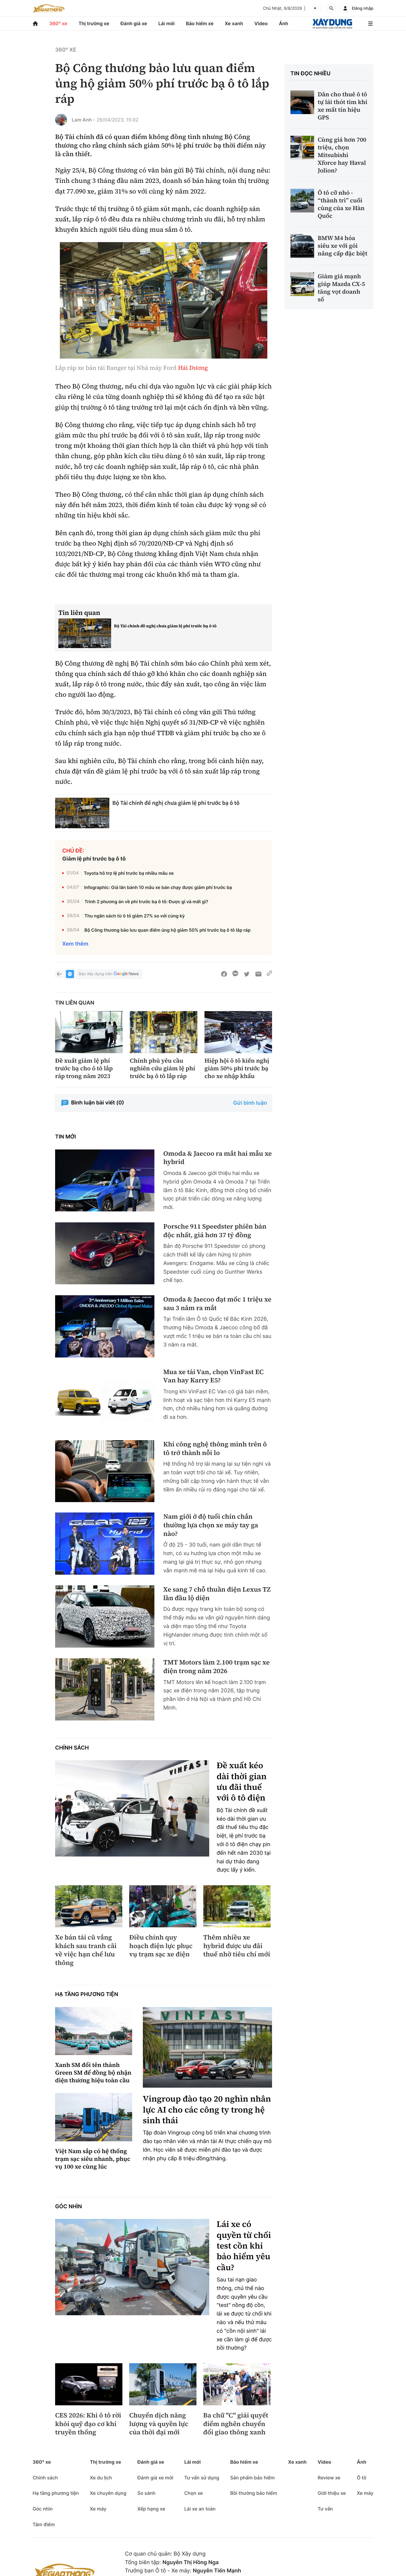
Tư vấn (325, 2509)
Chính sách (72, 1748)
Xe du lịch (101, 2478)
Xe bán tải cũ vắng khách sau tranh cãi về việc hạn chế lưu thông (85, 1950)
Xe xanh (234, 23)
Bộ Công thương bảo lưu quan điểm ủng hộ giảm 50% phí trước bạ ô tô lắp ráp (167, 930)
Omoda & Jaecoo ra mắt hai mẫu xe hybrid (217, 1157)
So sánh (146, 2493)
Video (261, 23)
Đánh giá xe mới (155, 2478)
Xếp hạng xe (151, 2509)
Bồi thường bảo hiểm (253, 2493)
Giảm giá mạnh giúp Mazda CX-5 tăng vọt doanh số (341, 287)
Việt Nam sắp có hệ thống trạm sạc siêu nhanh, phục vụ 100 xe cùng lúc (92, 2158)
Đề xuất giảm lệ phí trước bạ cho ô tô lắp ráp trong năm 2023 (84, 1068)
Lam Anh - (83, 120)
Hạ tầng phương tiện (86, 1994)
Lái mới (166, 23)
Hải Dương (193, 368)
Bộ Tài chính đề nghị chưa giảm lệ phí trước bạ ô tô (165, 626)
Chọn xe (193, 2493)
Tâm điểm (44, 2524)
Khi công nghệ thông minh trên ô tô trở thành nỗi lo (215, 1448)
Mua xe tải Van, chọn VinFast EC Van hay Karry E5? (213, 1376)
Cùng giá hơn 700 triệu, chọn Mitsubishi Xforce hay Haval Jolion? (342, 155)
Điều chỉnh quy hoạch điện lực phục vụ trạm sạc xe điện (161, 1946)
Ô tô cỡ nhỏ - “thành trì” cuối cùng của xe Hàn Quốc (341, 204)
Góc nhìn (68, 2207)
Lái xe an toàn (200, 2509)
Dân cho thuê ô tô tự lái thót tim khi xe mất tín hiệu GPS (342, 105)
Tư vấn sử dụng (201, 2478)
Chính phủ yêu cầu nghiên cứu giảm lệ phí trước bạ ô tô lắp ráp (162, 1068)
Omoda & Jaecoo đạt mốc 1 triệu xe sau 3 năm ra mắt (217, 1303)
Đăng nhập (362, 8)
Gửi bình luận (250, 1103)
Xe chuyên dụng (108, 2493)
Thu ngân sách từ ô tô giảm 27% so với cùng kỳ (134, 916)
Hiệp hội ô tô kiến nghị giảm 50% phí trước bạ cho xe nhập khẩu (236, 1068)
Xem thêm (75, 944)
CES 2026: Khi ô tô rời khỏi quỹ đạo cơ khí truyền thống (88, 2424)
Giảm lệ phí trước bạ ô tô (94, 859)
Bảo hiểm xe (199, 23)
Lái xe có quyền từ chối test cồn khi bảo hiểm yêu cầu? (244, 2246)
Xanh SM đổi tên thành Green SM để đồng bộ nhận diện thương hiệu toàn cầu (93, 2072)
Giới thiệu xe (332, 2493)
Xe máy (98, 2509)
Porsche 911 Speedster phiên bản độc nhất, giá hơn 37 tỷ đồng (214, 1230)
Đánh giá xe (134, 23)
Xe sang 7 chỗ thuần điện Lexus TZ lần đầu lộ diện (217, 1593)
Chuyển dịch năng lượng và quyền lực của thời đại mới (158, 2424)
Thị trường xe (94, 23)
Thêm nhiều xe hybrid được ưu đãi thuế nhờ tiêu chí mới (236, 1946)
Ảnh (283, 23)
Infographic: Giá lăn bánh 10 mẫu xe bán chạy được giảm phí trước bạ (158, 887)
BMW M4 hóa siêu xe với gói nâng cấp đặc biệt (342, 245)
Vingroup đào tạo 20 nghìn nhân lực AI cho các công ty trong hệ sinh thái (207, 2110)
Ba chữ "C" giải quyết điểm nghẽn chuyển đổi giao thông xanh (235, 2424)
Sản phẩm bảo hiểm (252, 2478)
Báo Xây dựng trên (109, 974)
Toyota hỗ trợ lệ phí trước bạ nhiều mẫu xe (129, 873)
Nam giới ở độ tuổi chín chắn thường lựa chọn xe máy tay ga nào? (210, 1525)
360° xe (58, 23)
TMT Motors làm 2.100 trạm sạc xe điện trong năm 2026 (216, 1666)
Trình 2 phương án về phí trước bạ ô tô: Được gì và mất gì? (146, 901)
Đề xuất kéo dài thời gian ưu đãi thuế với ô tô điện (242, 1781)
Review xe (329, 2478)
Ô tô (361, 2478)
